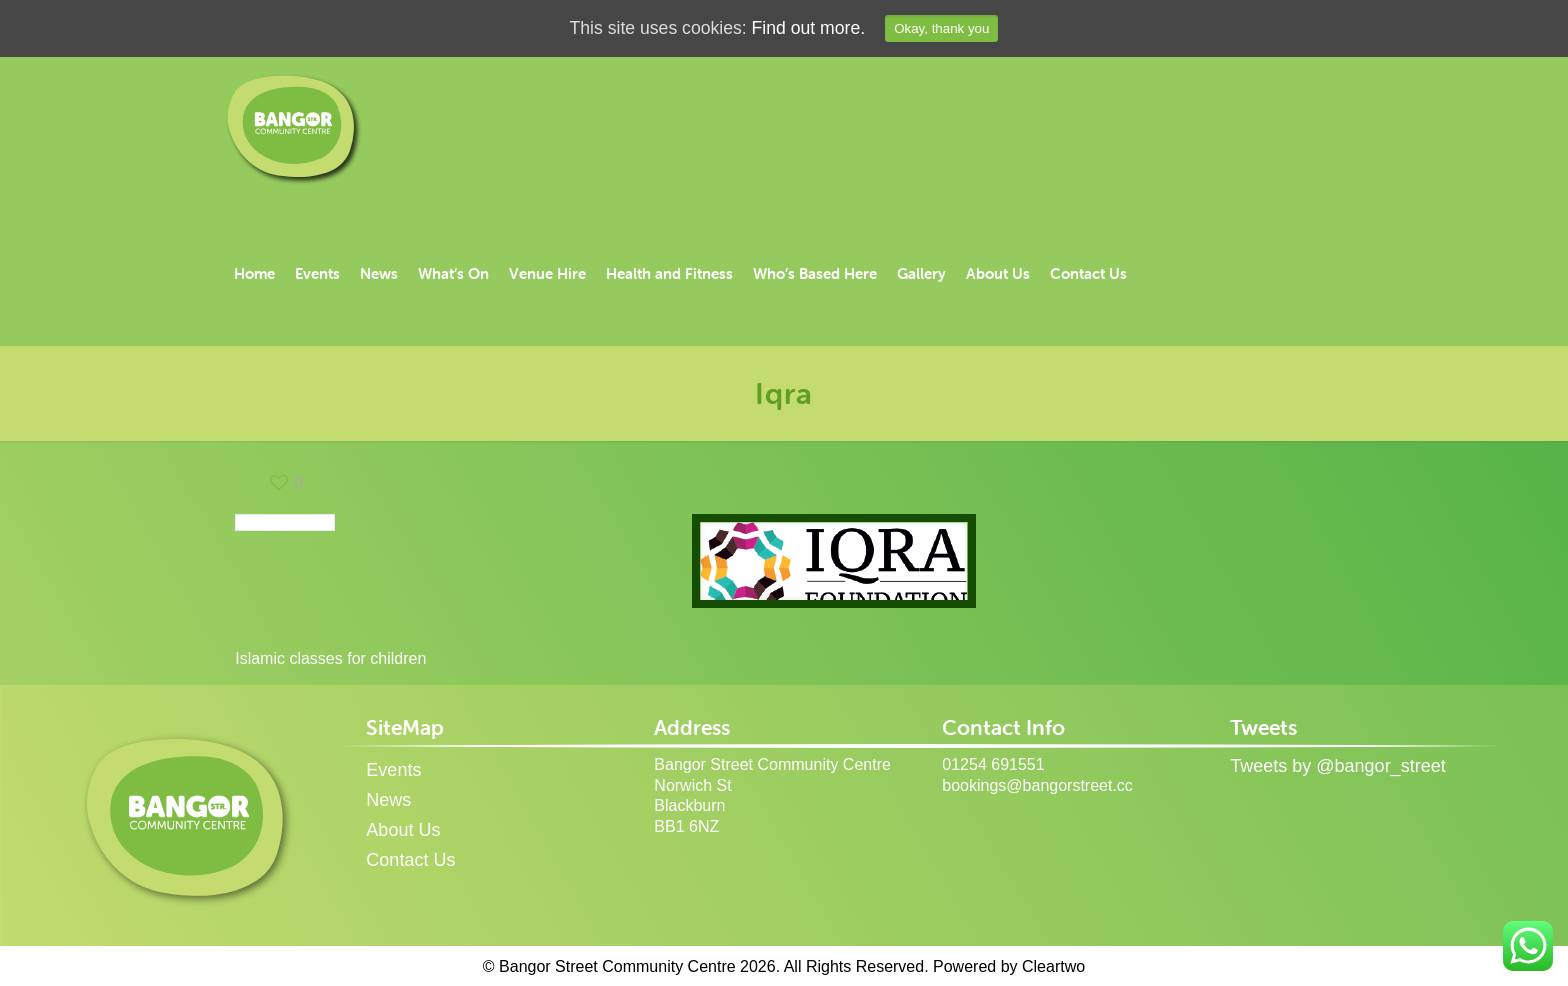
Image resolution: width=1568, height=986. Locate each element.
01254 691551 (993, 764)
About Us (403, 830)
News (388, 800)
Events (393, 770)
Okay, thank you (944, 28)
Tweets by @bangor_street (1337, 766)
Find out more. (810, 29)
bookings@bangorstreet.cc (1037, 785)
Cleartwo (1053, 966)
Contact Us (410, 860)
